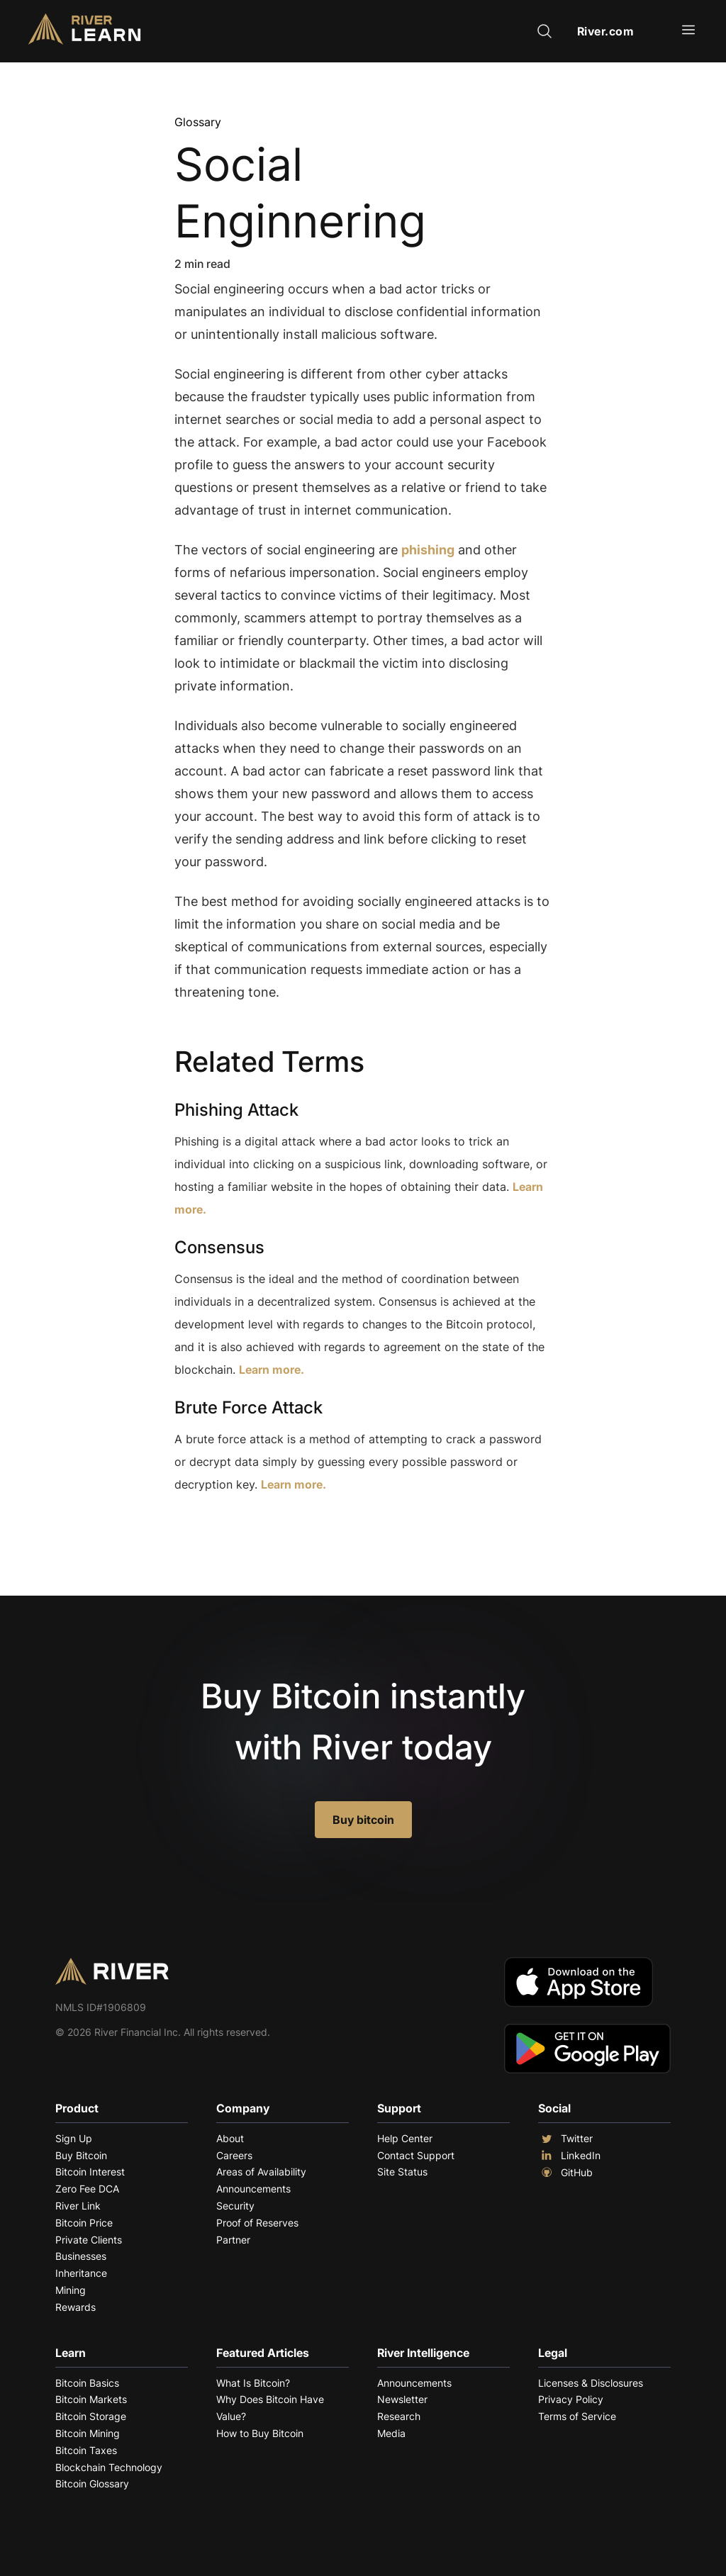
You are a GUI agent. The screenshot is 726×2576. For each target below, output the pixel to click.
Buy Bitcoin (81, 2155)
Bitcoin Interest (90, 2172)
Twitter (565, 2138)
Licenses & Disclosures (590, 2383)
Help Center (404, 2138)
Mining (70, 2290)
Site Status (402, 2172)
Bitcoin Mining (87, 2433)
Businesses (80, 2256)
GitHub (565, 2172)
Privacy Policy (570, 2399)
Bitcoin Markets (91, 2399)
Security (235, 2206)
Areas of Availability (261, 2172)
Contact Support (415, 2155)
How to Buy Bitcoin (259, 2433)
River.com (606, 31)
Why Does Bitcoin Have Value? (270, 2407)
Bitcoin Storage (90, 2416)
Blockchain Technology (108, 2467)
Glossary (197, 122)
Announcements (253, 2189)
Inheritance (81, 2273)
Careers (234, 2155)
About (230, 2138)
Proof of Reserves (257, 2223)
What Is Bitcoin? (253, 2383)
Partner (233, 2240)
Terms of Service (577, 2416)
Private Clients (88, 2240)
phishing (427, 549)
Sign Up (73, 2138)
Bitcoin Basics (87, 2383)
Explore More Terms (253, 1528)
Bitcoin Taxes (86, 2450)
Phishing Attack (236, 1109)
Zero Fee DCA (87, 2189)
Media (391, 2433)
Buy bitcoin (363, 1820)
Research (398, 2416)
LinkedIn (569, 2155)
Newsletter (402, 2399)
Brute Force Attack (248, 1407)
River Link (78, 2206)
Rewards (75, 2307)
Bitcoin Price (84, 2223)
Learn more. (271, 1369)
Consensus (219, 1247)
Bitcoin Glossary (92, 2483)
